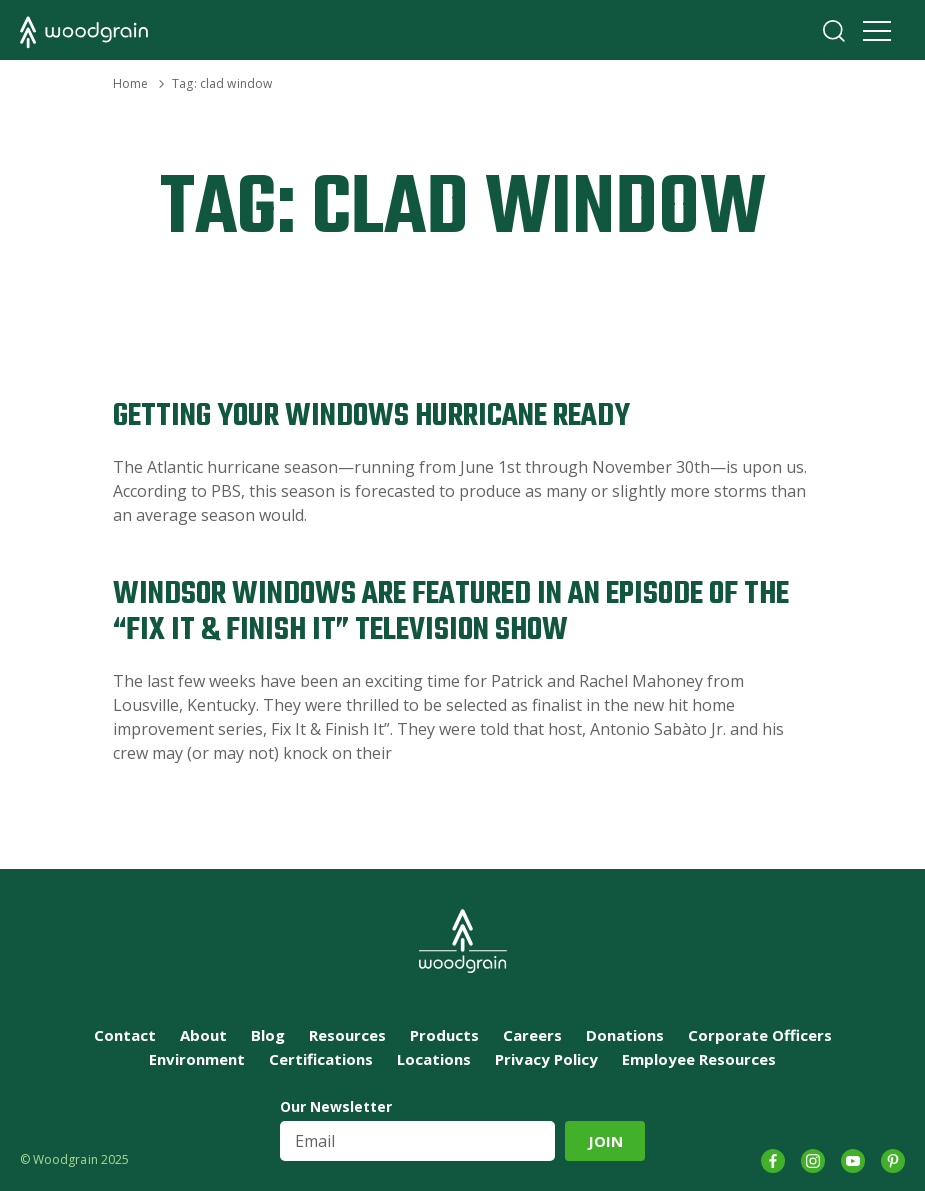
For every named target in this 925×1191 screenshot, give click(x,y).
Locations (434, 1059)
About (203, 1035)
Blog (268, 1035)
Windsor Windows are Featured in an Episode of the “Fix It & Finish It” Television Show (451, 612)
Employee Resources (699, 1059)
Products (444, 1035)
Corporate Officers (760, 1035)
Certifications (321, 1059)
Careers (532, 1035)
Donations (625, 1035)
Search (834, 31)
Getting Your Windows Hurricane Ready (371, 416)
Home (130, 83)
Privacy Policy (546, 1059)
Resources (347, 1035)
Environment (197, 1059)
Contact (125, 1035)
